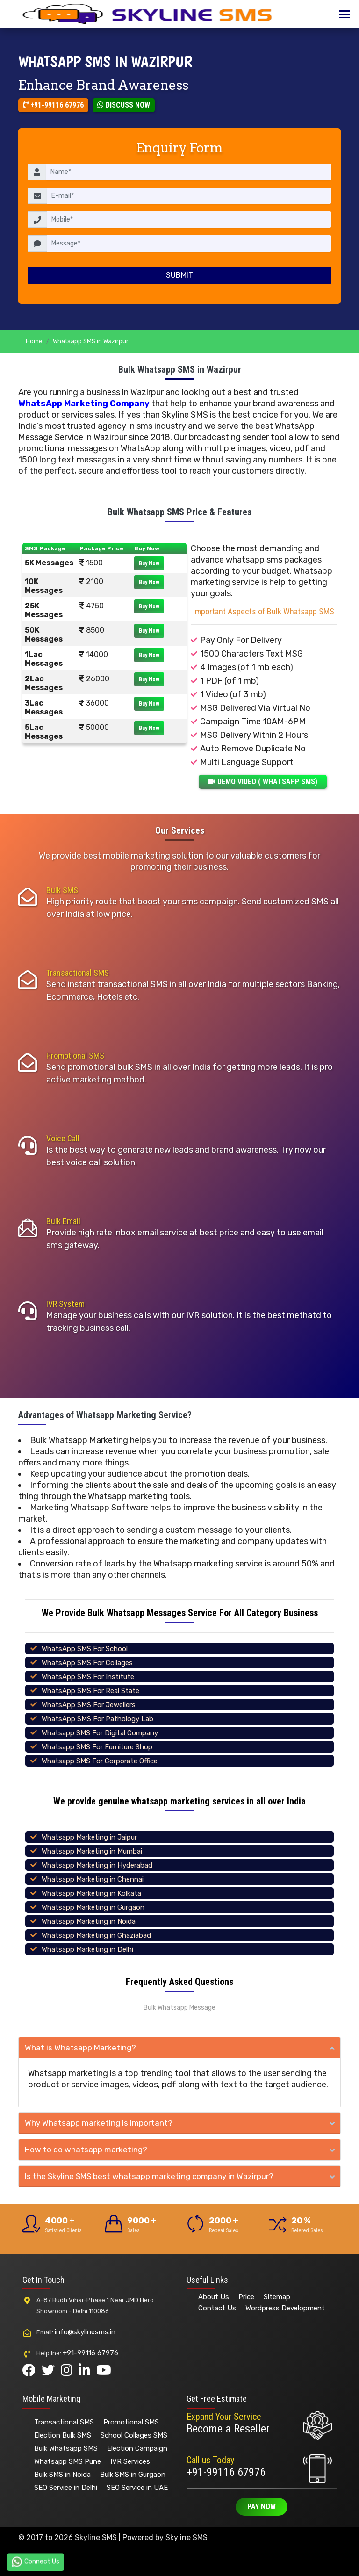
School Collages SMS (134, 2435)
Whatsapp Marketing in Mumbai (92, 1851)
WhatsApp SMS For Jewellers (89, 1705)
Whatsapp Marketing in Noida (89, 1921)
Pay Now (261, 2506)
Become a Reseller (228, 2428)
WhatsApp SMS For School (85, 1649)
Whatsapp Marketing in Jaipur (89, 1837)
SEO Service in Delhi (65, 2487)
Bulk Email (63, 1221)
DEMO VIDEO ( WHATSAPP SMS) (262, 781)
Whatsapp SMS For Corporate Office (100, 1761)
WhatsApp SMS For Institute (88, 1677)
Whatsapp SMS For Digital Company (100, 1733)
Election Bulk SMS (62, 2435)
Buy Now (149, 563)
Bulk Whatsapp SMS (66, 2448)
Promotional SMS (75, 1056)
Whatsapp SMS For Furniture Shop (97, 1747)
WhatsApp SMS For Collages (87, 1663)
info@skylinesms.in (85, 2332)
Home (34, 341)
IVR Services (130, 2461)
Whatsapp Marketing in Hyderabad (97, 1865)
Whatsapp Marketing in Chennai (93, 1879)
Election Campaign (137, 2448)
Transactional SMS (77, 973)
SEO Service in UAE (137, 2487)
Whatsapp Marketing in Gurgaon (93, 1907)
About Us (213, 2297)
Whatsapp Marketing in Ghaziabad (96, 1935)
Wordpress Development (285, 2308)
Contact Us (217, 2308)
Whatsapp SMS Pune (67, 2461)
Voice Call (62, 1138)
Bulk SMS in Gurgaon (132, 2474)
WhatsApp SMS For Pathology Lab (97, 1719)
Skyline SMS (186, 2537)
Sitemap (277, 2297)
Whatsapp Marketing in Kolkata (91, 1893)
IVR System (65, 1304)
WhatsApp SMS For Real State (90, 1691)
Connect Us (35, 2561)
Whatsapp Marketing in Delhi (87, 1949)
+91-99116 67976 (53, 105)
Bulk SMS (62, 890)
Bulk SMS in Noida (62, 2474)
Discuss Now (123, 105)
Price (246, 2297)
